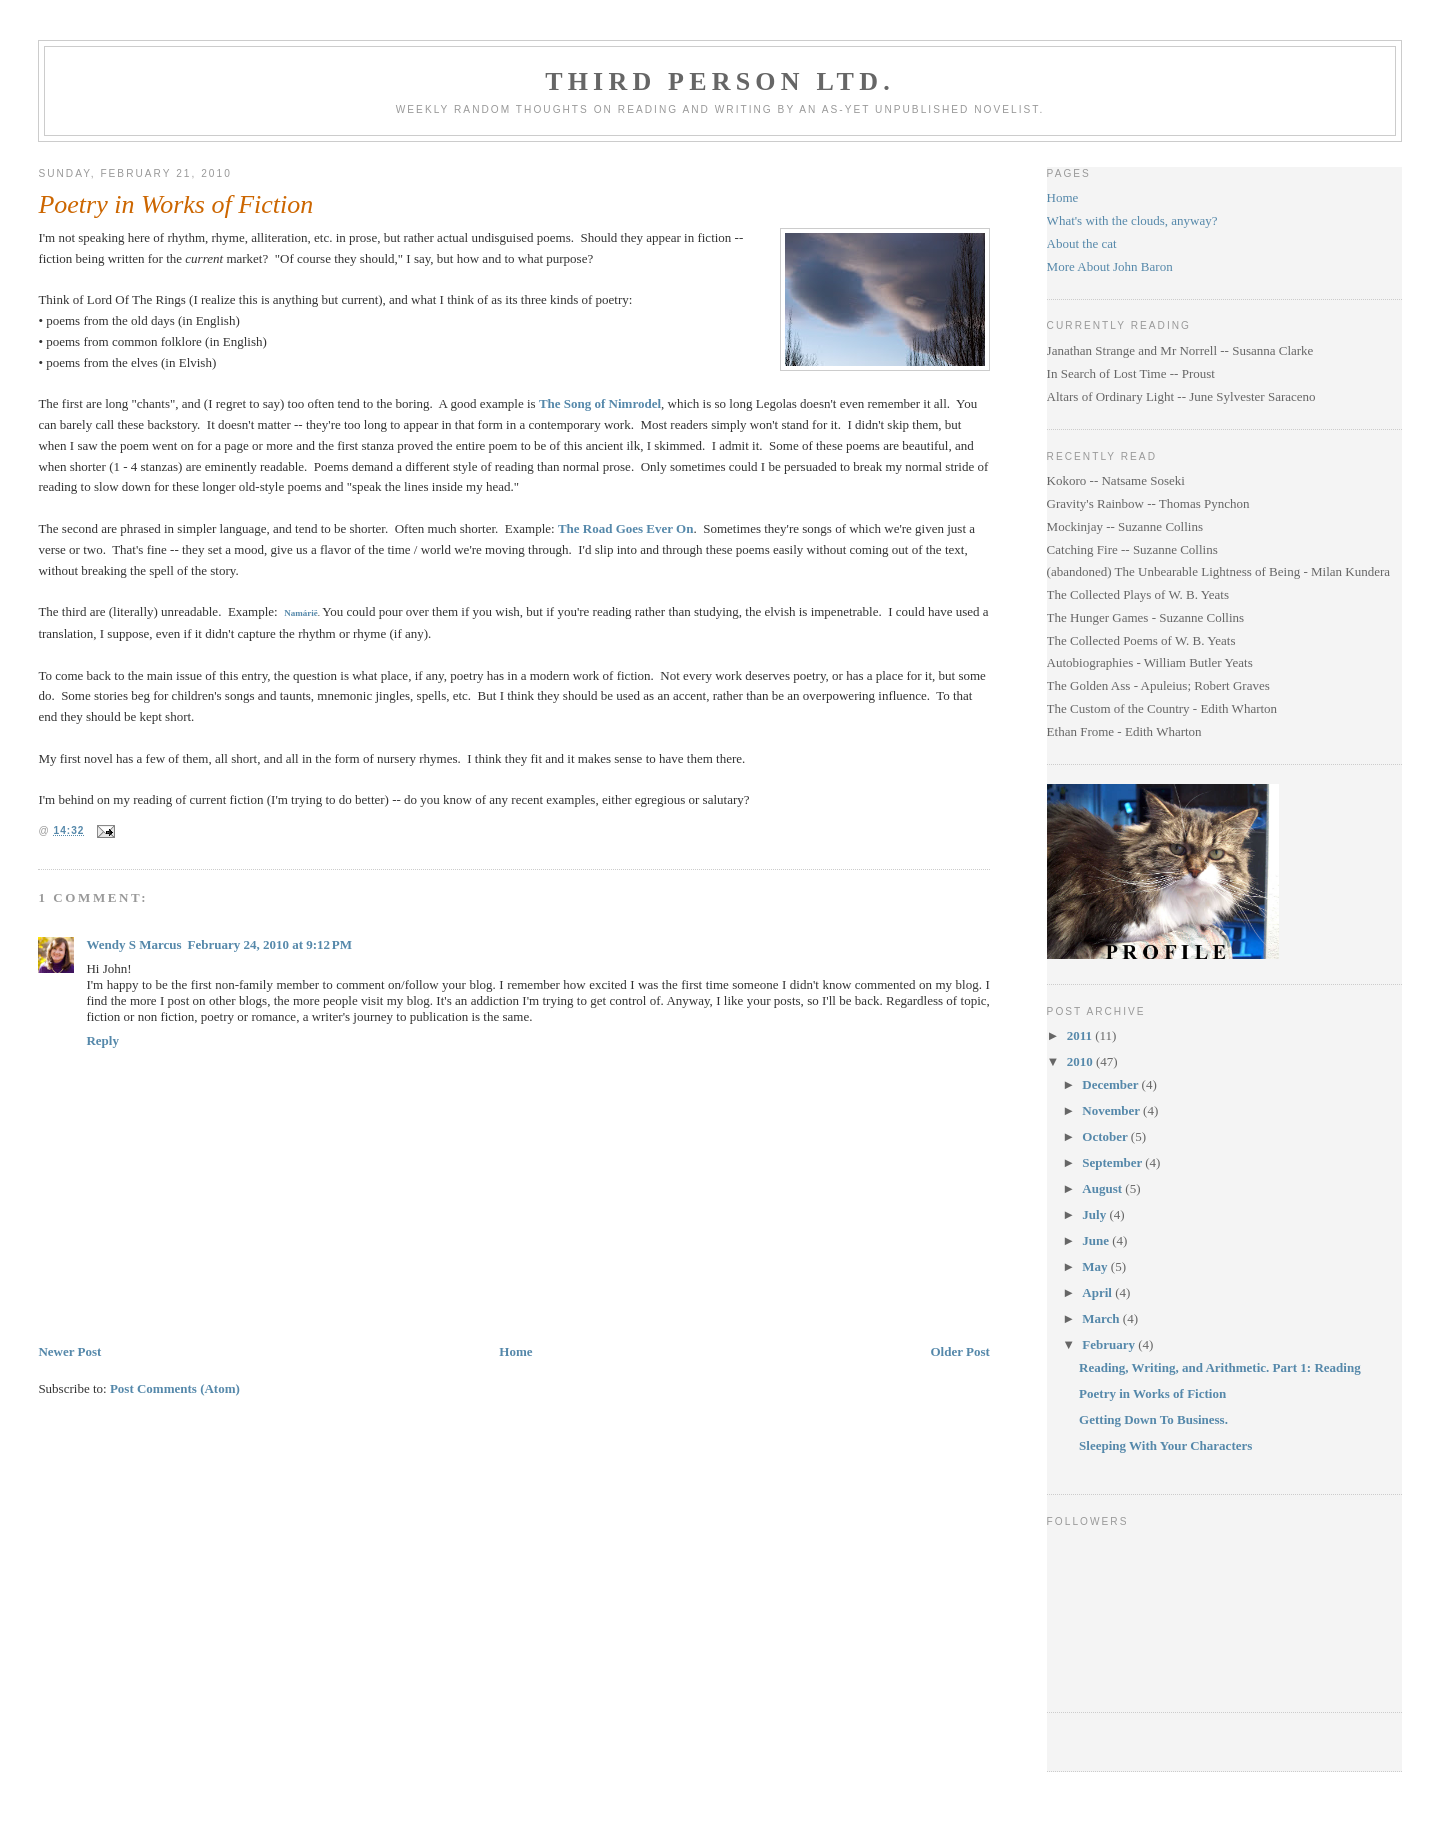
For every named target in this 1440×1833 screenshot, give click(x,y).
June (1097, 1240)
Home (515, 1351)
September (1113, 1162)
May (1096, 1266)
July (1095, 1214)
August (1103, 1188)
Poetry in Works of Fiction (175, 204)
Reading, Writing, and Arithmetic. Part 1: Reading (1220, 1367)
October (1106, 1136)
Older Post (959, 1351)
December (1111, 1084)
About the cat (1082, 243)
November (1112, 1110)
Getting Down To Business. (1153, 1419)
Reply (102, 1040)
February (1110, 1344)
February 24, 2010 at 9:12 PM (270, 944)
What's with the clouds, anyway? (1132, 220)
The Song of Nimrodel (600, 403)
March (1102, 1318)
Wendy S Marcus (133, 944)
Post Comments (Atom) (175, 1388)
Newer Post (69, 1351)
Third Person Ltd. (720, 81)
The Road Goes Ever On (626, 528)
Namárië (301, 613)
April (1098, 1292)
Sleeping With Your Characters (1165, 1445)
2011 (1081, 1035)
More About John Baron (1110, 266)
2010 (1081, 1061)
